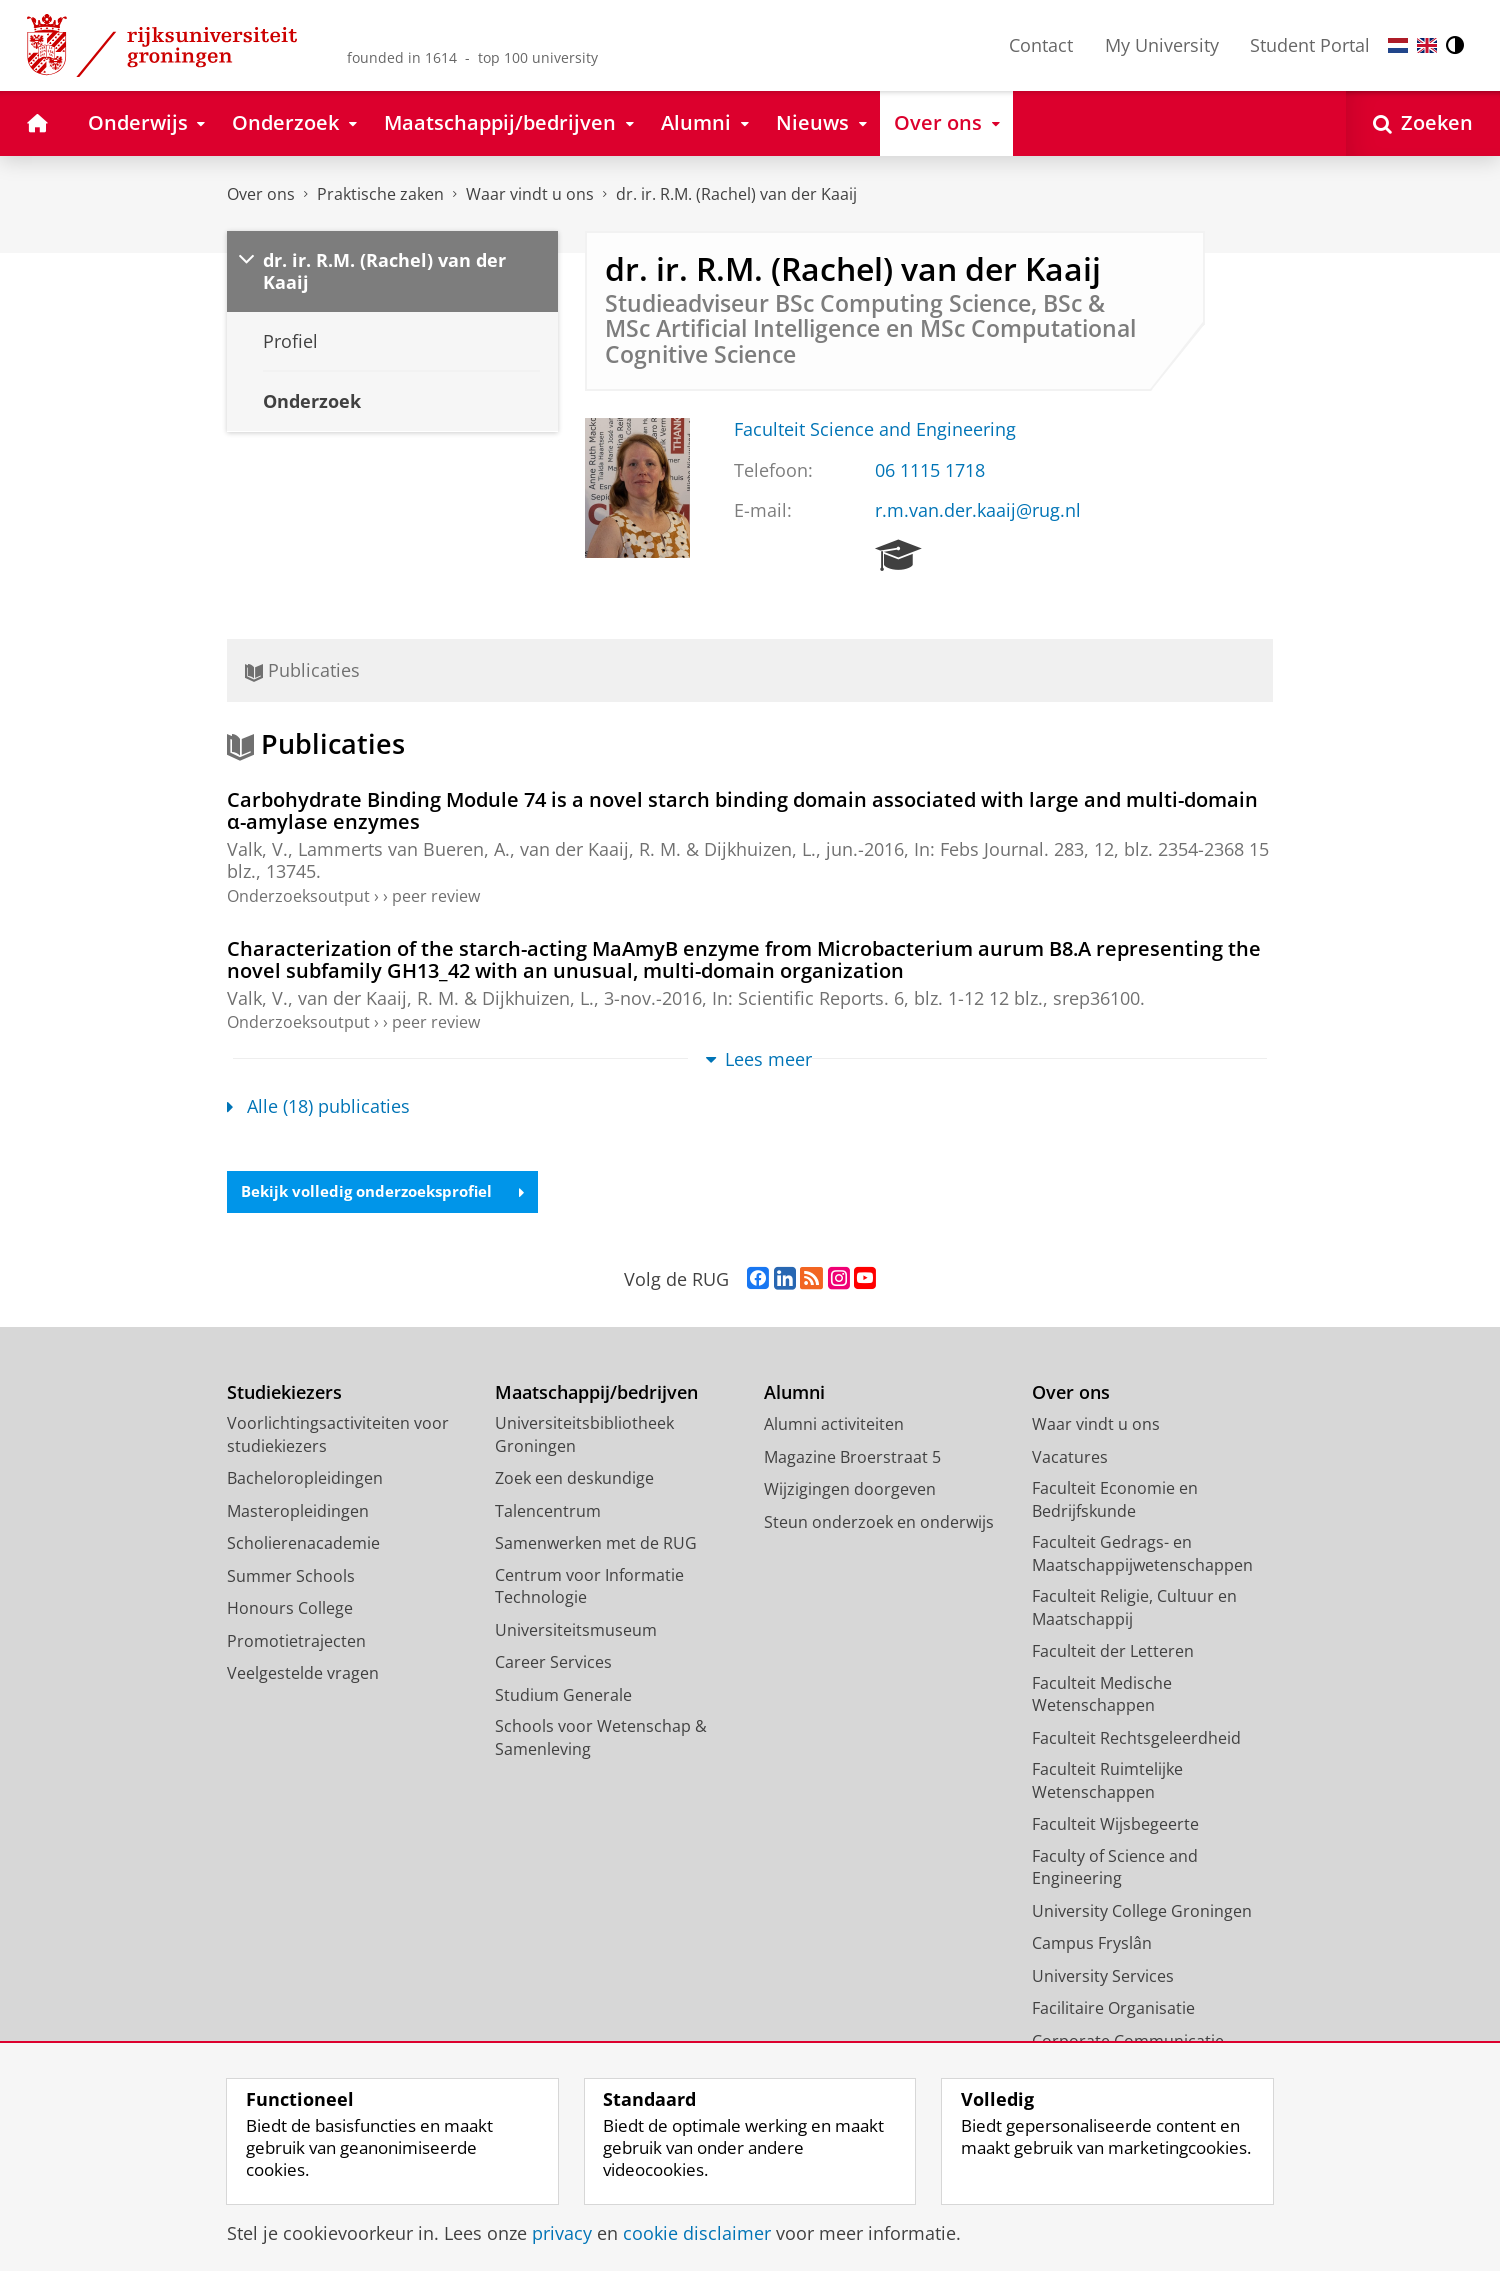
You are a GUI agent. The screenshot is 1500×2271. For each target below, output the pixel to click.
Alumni (794, 1393)
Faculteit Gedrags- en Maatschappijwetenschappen (1142, 1555)
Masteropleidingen (298, 1512)
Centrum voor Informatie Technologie (589, 1587)
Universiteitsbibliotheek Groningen (584, 1436)
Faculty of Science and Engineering (1115, 1868)
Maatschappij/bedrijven (596, 1393)
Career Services (553, 1664)
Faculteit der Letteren (1113, 1653)
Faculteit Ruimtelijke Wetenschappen (1107, 1782)
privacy (562, 2233)
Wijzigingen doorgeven (850, 1491)
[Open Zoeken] (1423, 123)
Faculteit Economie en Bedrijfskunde (1115, 1501)
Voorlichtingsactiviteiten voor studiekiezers (338, 1436)
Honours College (290, 1610)
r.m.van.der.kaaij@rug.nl (978, 510)
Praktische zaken (380, 194)
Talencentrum (548, 1512)
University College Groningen (1142, 1912)
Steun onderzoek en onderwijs (879, 1523)
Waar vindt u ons (530, 194)
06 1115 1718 (930, 470)
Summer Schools (291, 1577)
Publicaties (302, 670)
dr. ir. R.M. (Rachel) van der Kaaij (736, 194)
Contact (1041, 45)
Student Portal (1310, 45)
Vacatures (1070, 1458)
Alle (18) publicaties (318, 1106)
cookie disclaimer (697, 2233)
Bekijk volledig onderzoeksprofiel (390, 1193)
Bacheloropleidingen (305, 1480)
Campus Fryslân (1092, 1945)
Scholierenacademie (303, 1545)
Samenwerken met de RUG (596, 1545)
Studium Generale (563, 1696)
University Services (1103, 1977)
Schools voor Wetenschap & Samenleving (601, 1739)
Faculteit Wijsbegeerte (1115, 1826)
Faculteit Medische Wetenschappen (1102, 1695)
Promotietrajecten (296, 1642)
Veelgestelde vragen (303, 1675)
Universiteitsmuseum (576, 1631)
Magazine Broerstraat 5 (852, 1458)
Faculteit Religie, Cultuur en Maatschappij (1134, 1609)
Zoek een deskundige (574, 1480)
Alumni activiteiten (834, 1426)
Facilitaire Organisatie (1113, 2010)
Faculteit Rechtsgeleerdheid (1136, 1739)
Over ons (261, 194)
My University (1162, 45)
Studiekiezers (284, 1393)
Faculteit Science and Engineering (875, 429)
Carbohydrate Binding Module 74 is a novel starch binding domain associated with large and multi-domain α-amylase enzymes (742, 810)
